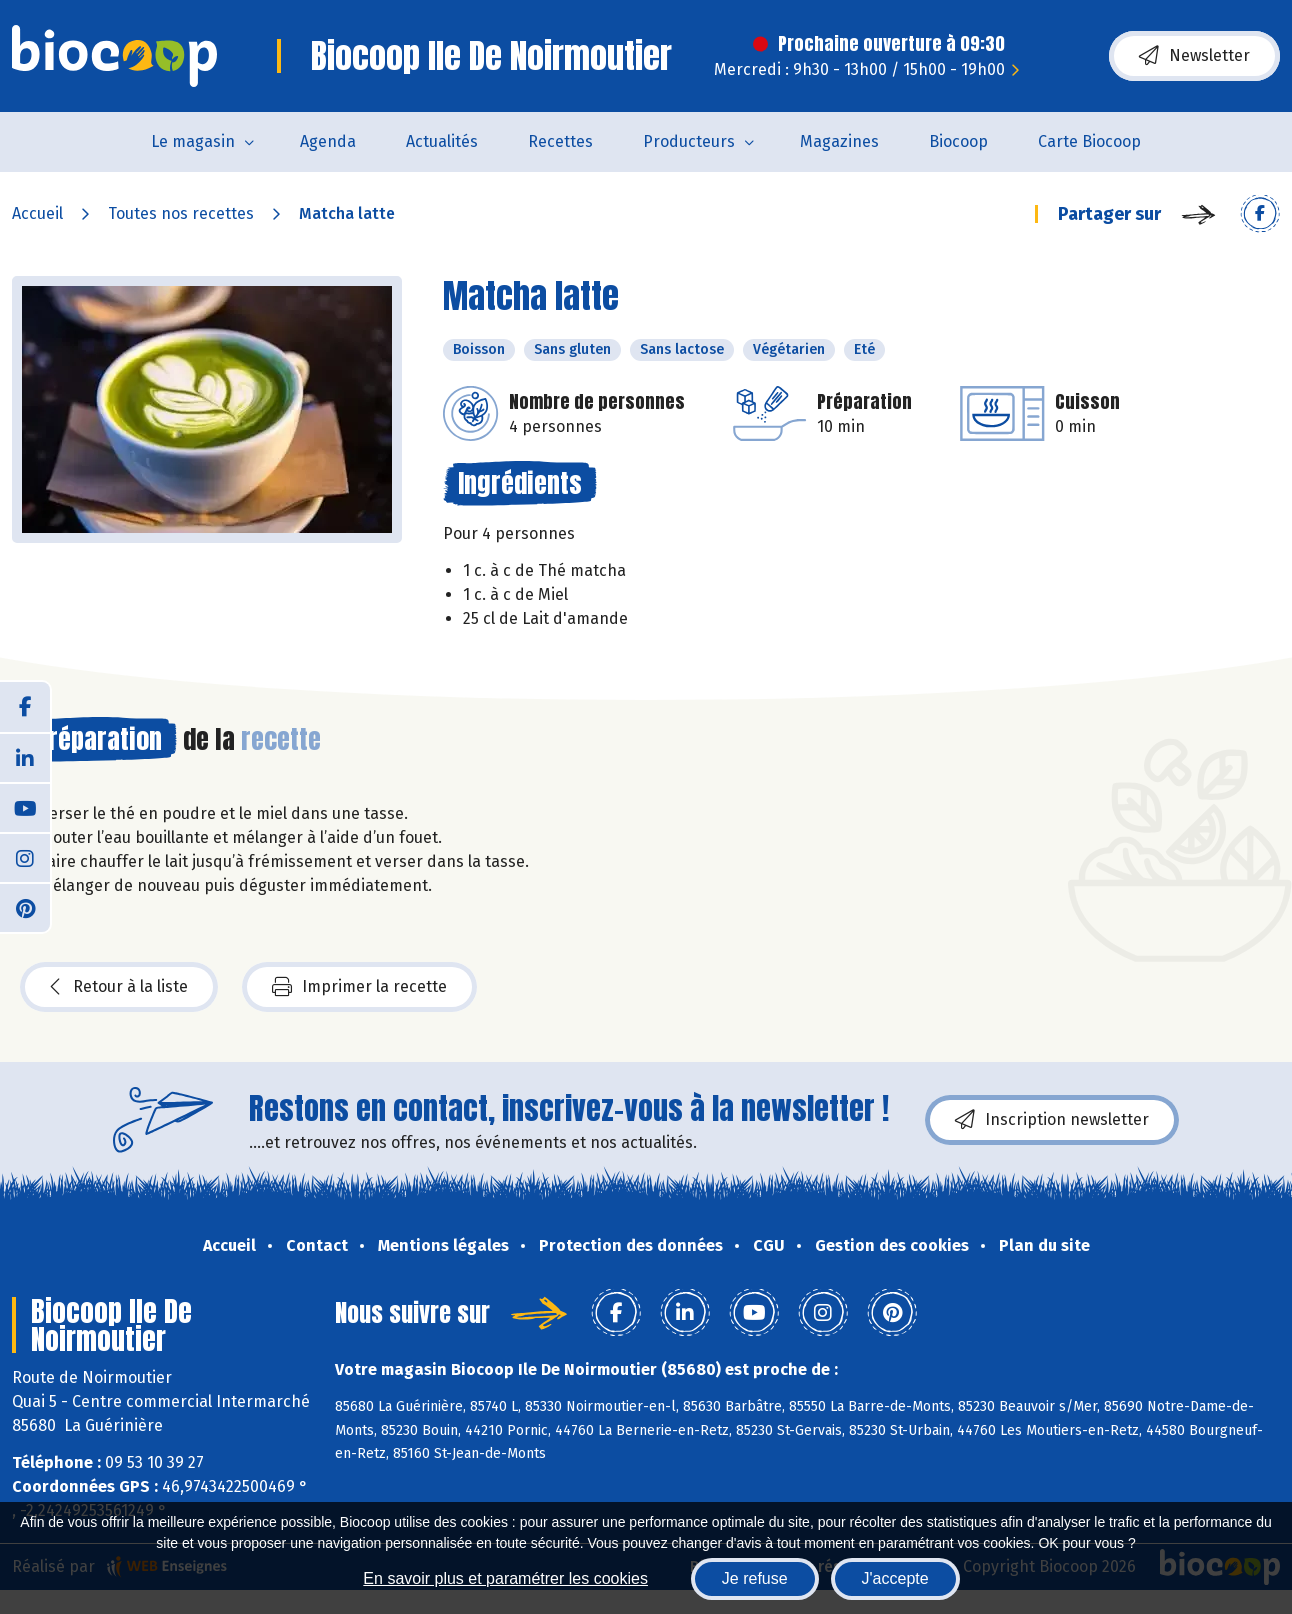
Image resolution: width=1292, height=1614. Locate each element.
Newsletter (1194, 56)
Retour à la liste (119, 987)
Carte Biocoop (1089, 141)
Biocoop (958, 141)
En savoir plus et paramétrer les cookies (505, 1578)
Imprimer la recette (359, 987)
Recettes (560, 141)
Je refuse (755, 1578)
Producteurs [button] (689, 141)
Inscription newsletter (1052, 1120)
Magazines (839, 141)
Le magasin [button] (193, 141)
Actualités (442, 141)
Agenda (328, 141)
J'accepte (895, 1578)
